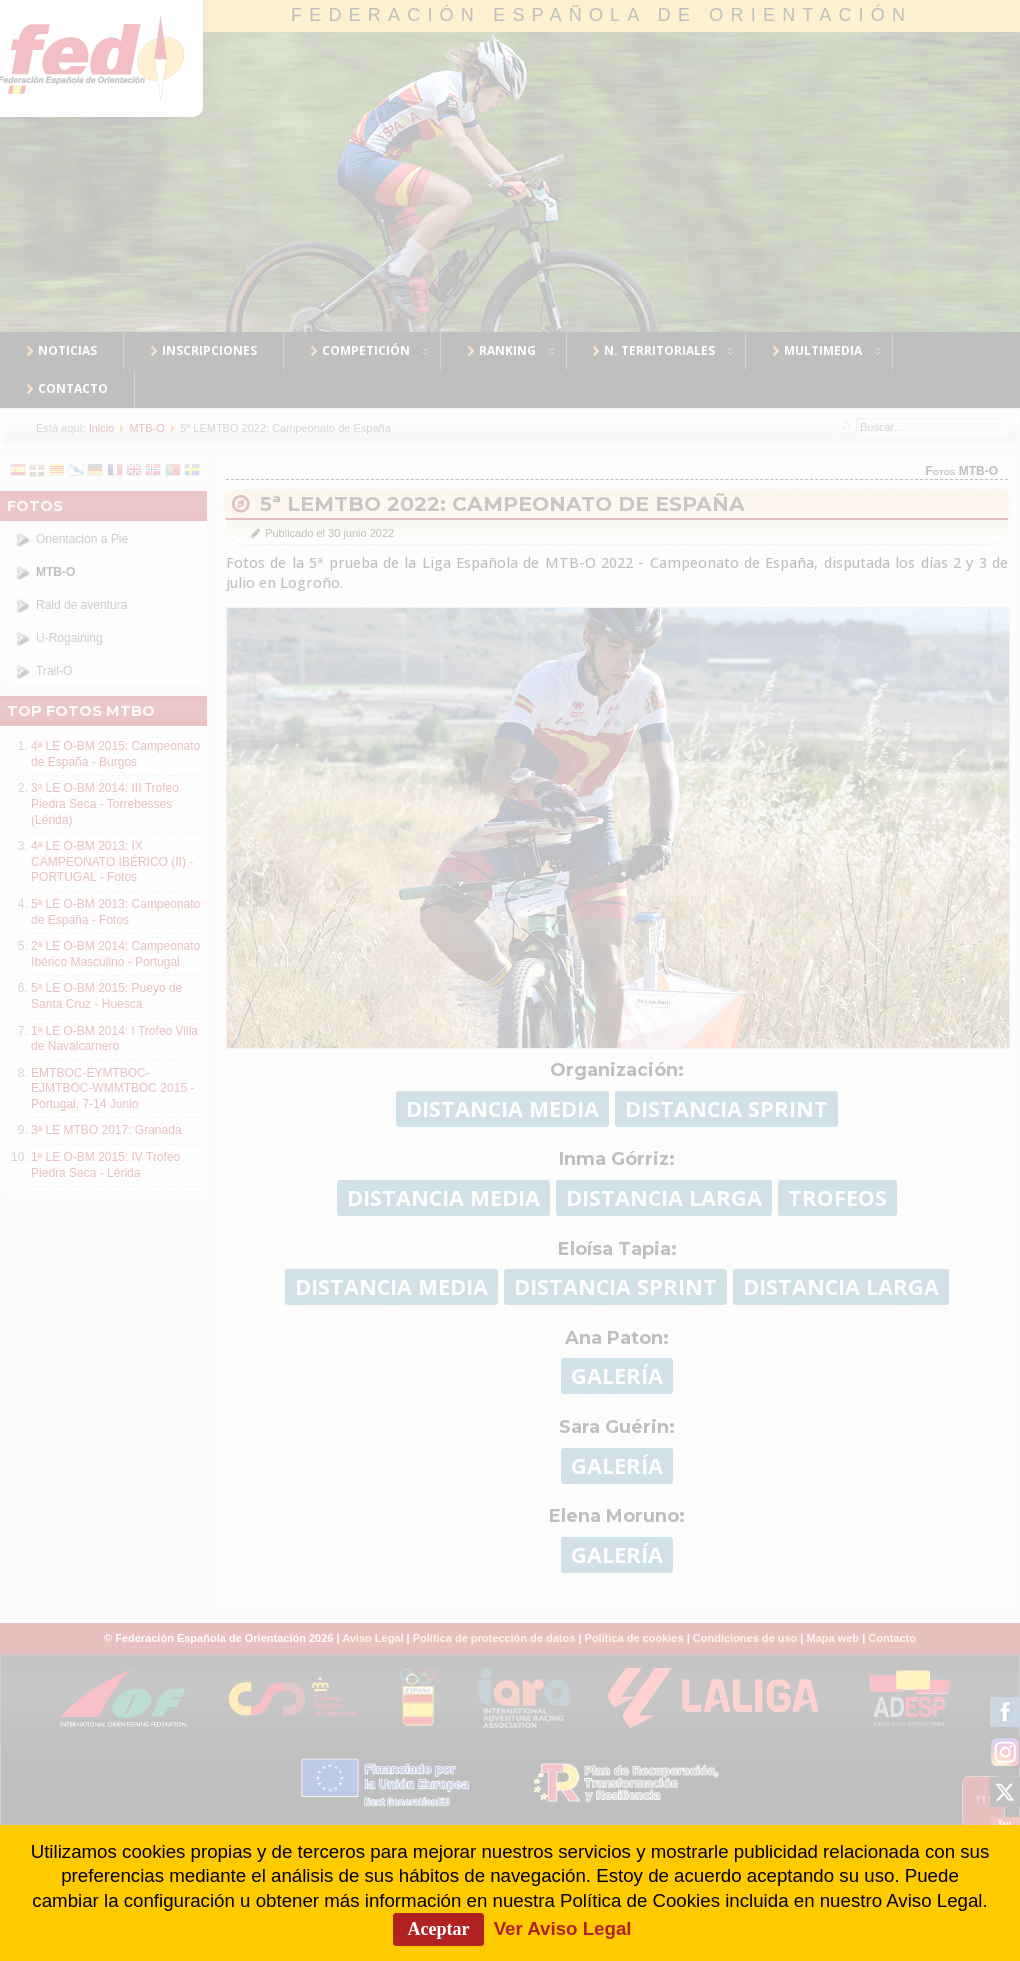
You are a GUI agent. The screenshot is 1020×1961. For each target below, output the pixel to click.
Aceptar (439, 1929)
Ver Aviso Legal (563, 1928)
